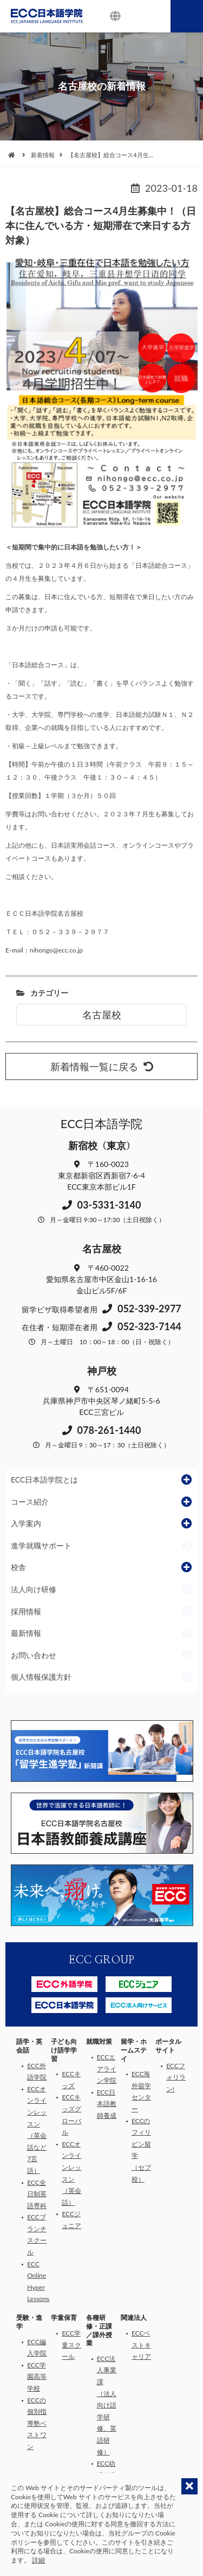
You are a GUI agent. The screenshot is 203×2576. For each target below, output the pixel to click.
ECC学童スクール (71, 2344)
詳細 (38, 2560)
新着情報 (43, 154)
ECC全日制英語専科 (37, 2194)
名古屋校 (101, 1015)
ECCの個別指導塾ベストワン (37, 2423)
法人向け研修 (33, 1589)
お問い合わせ (33, 1655)
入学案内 (26, 1523)
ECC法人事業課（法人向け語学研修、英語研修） (106, 2405)
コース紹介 (30, 1501)
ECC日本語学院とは (44, 1479)
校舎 (18, 1567)
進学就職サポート (41, 1545)
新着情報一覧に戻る (101, 1066)
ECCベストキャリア (141, 2344)
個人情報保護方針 (41, 1676)
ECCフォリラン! (176, 2077)
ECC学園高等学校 (37, 2376)
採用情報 (26, 1611)
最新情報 (26, 1633)
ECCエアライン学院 (106, 2068)
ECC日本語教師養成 (106, 2103)
